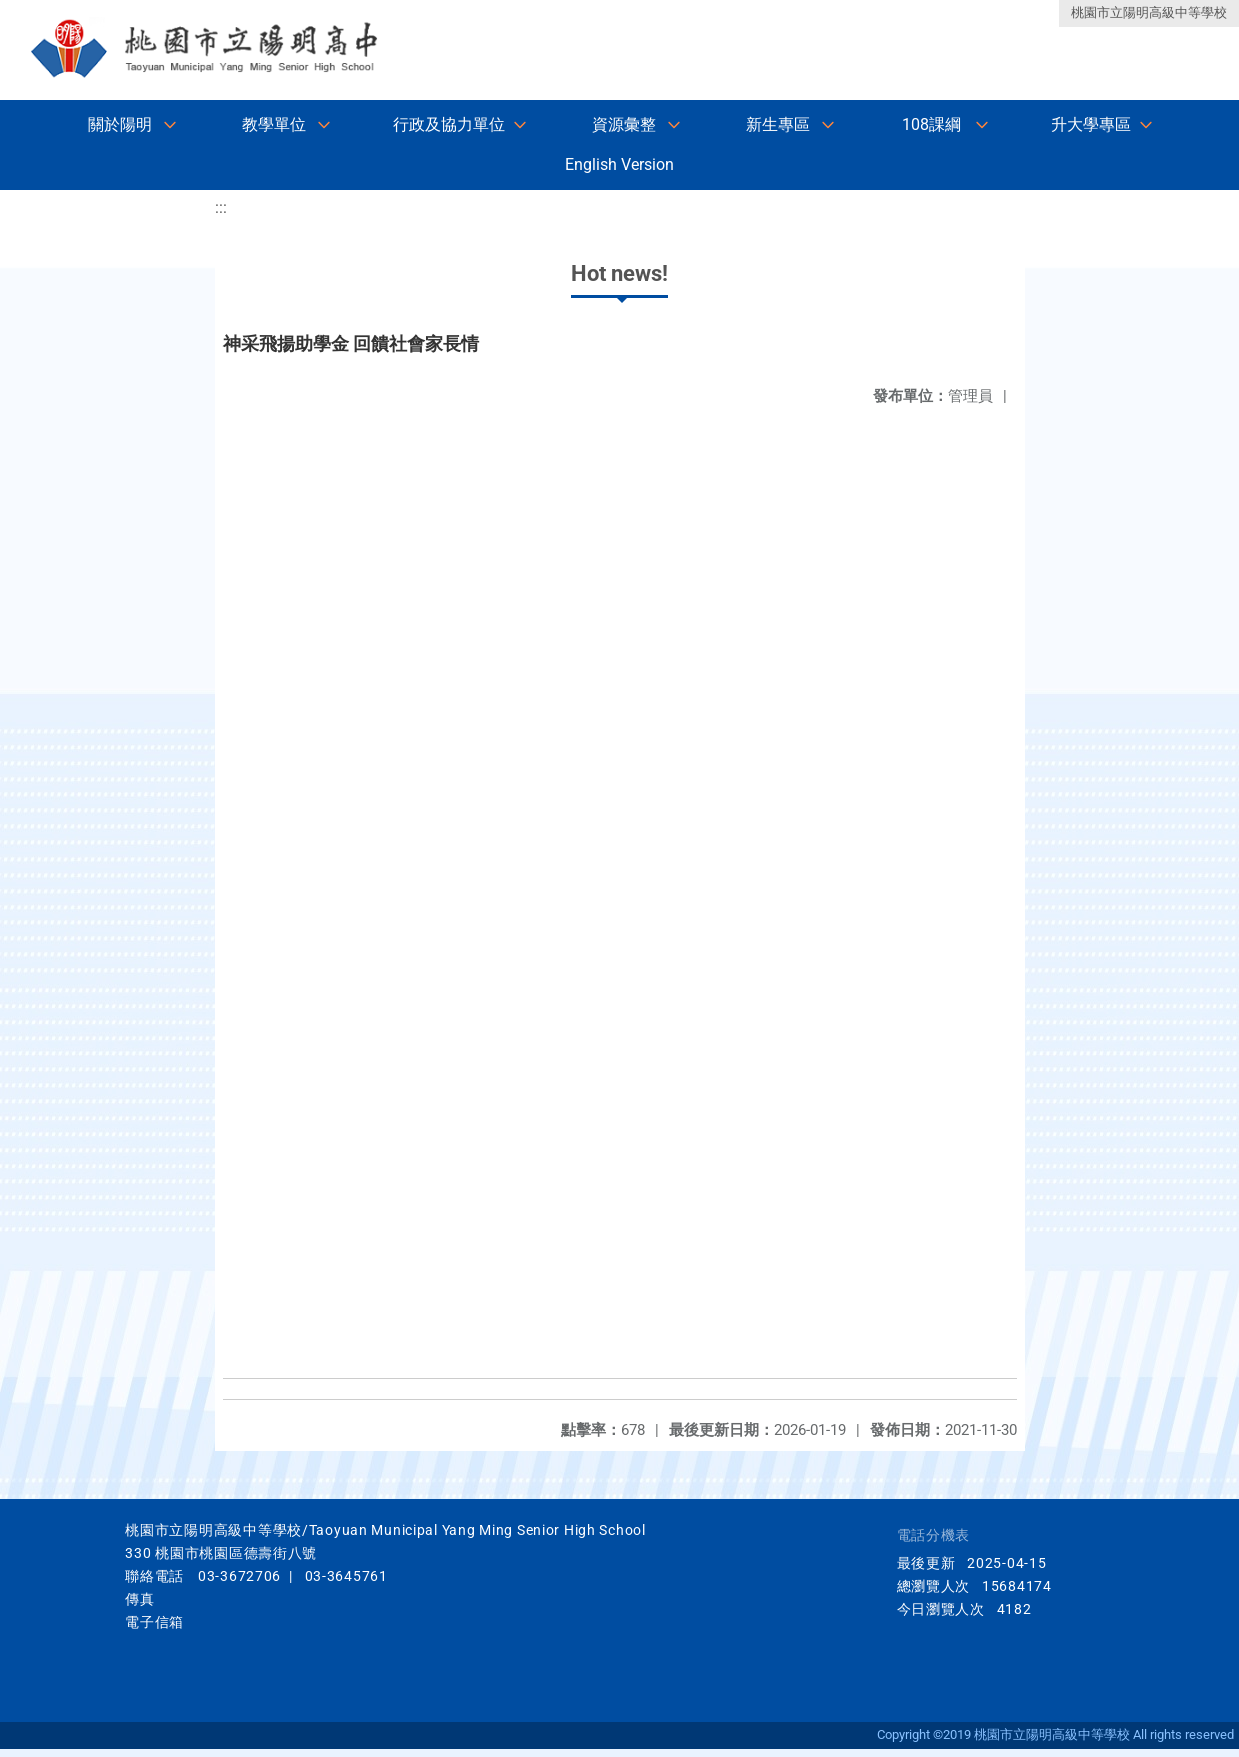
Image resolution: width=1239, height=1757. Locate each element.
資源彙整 (624, 124)
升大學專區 (1091, 124)
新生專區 (778, 124)
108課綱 (931, 124)
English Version (619, 164)
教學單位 (274, 124)
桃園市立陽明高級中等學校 (1149, 12)
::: (221, 207)
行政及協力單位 (449, 124)
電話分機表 (934, 1535)
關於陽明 (120, 124)
